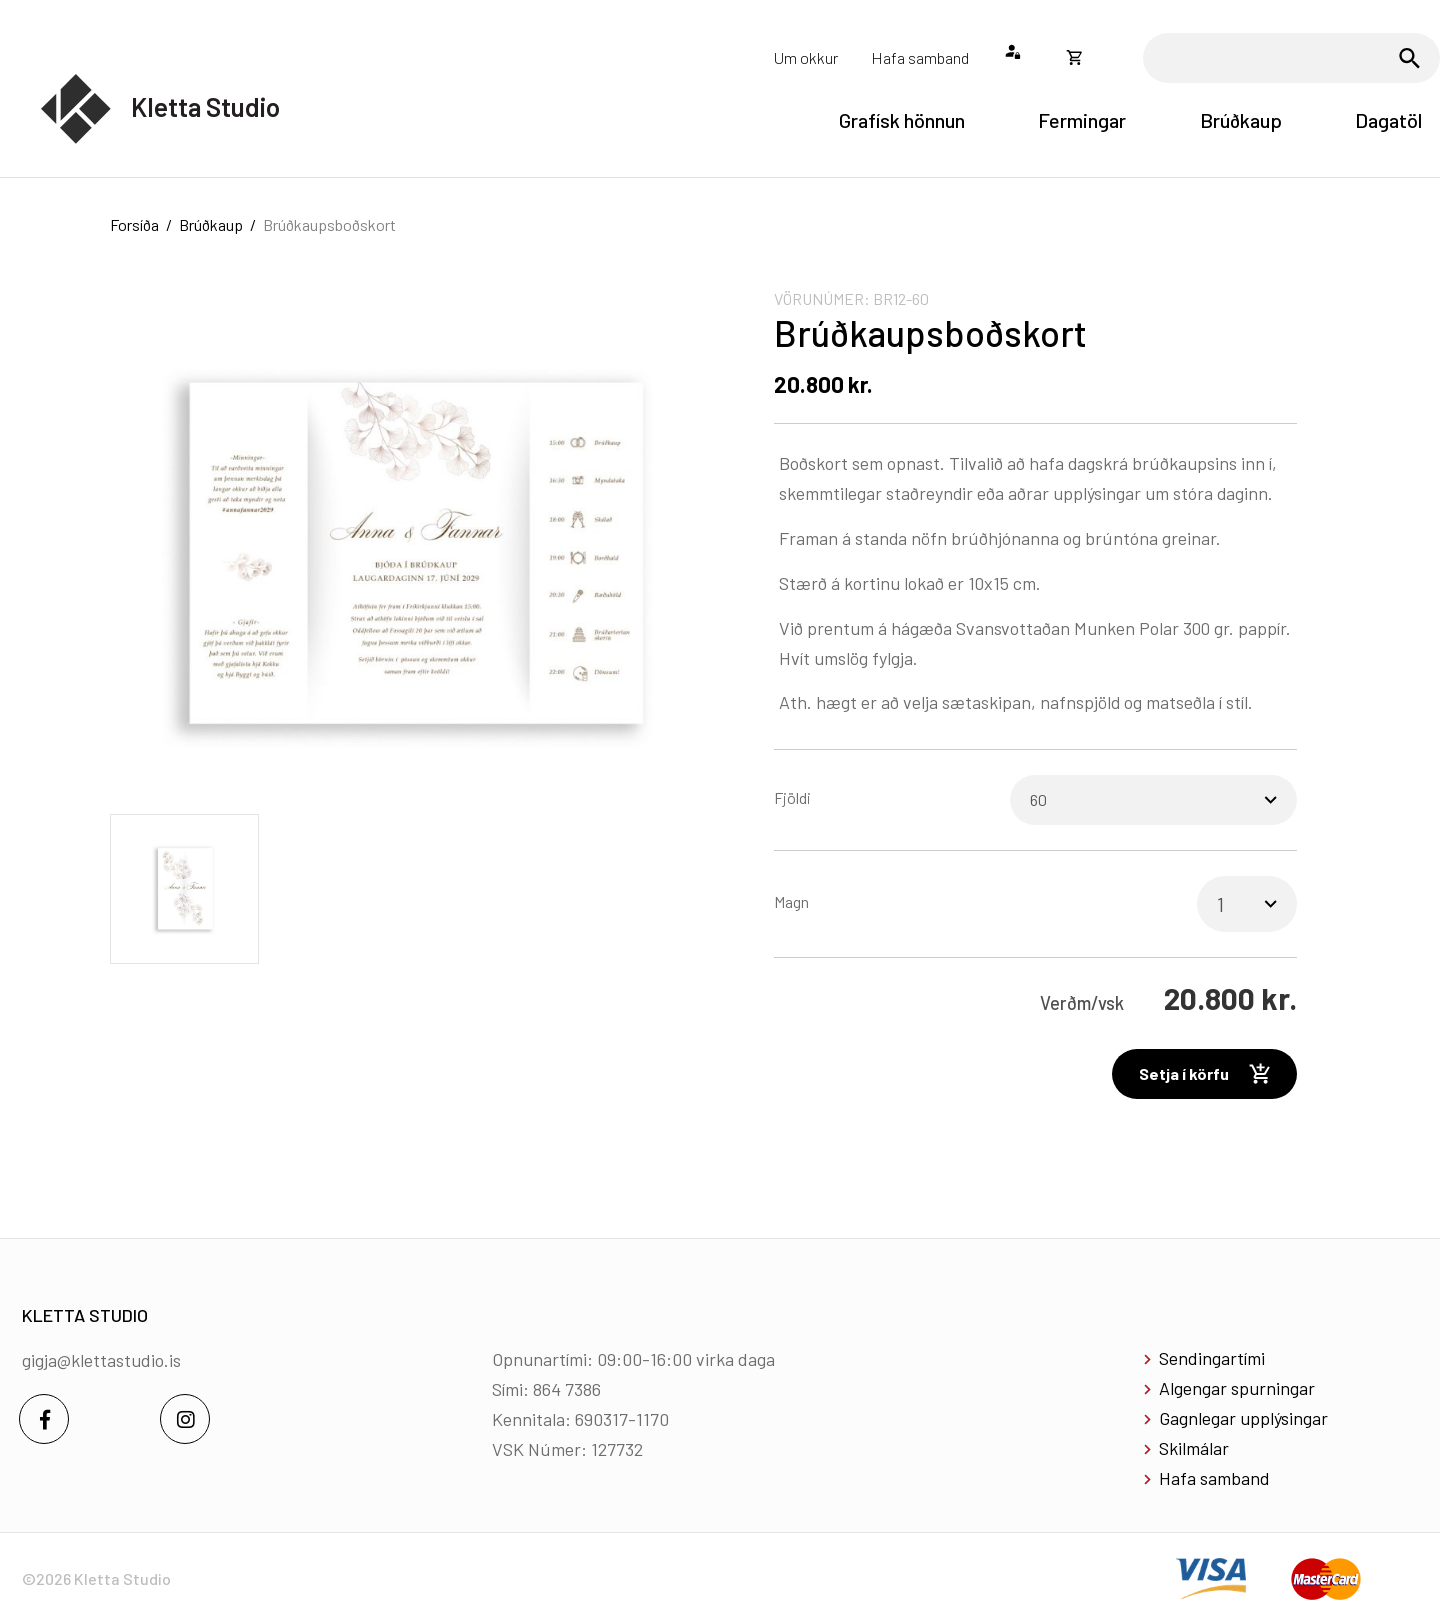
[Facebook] (44, 1419)
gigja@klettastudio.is (101, 1360)
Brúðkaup (211, 224)
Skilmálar (1194, 1448)
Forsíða (134, 224)
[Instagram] (185, 1419)
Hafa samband (1214, 1478)
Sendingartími (1212, 1358)
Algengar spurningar (1237, 1388)
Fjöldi (792, 797)
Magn (791, 901)
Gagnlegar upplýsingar (1243, 1418)
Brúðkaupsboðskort (329, 224)
